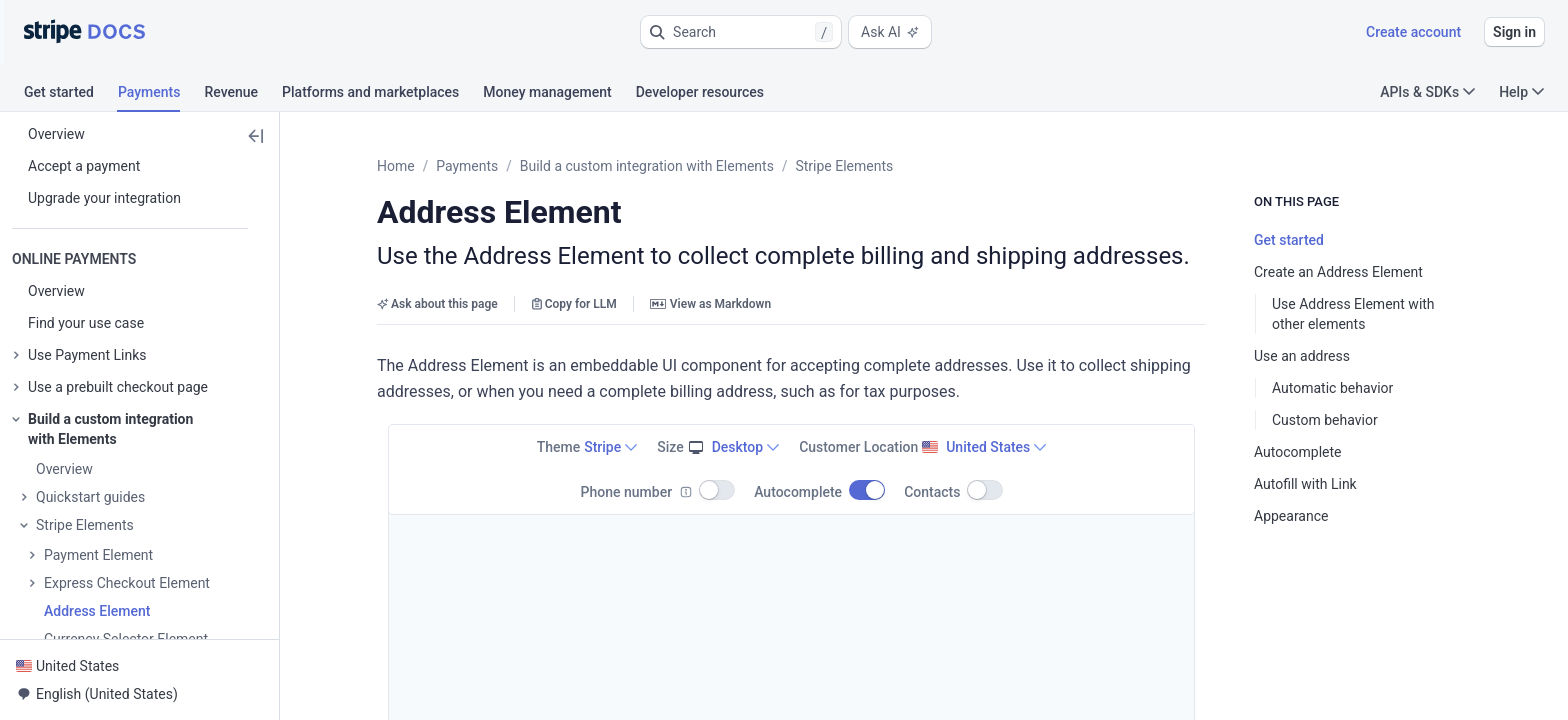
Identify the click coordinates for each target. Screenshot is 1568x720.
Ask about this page (437, 304)
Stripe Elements (844, 166)
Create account (1413, 32)
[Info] (686, 492)
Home (396, 166)
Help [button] (1521, 92)
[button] (741, 32)
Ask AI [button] (890, 32)
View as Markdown (710, 304)
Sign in (1514, 32)
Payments (467, 166)
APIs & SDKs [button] (1427, 92)
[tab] (71, 95)
